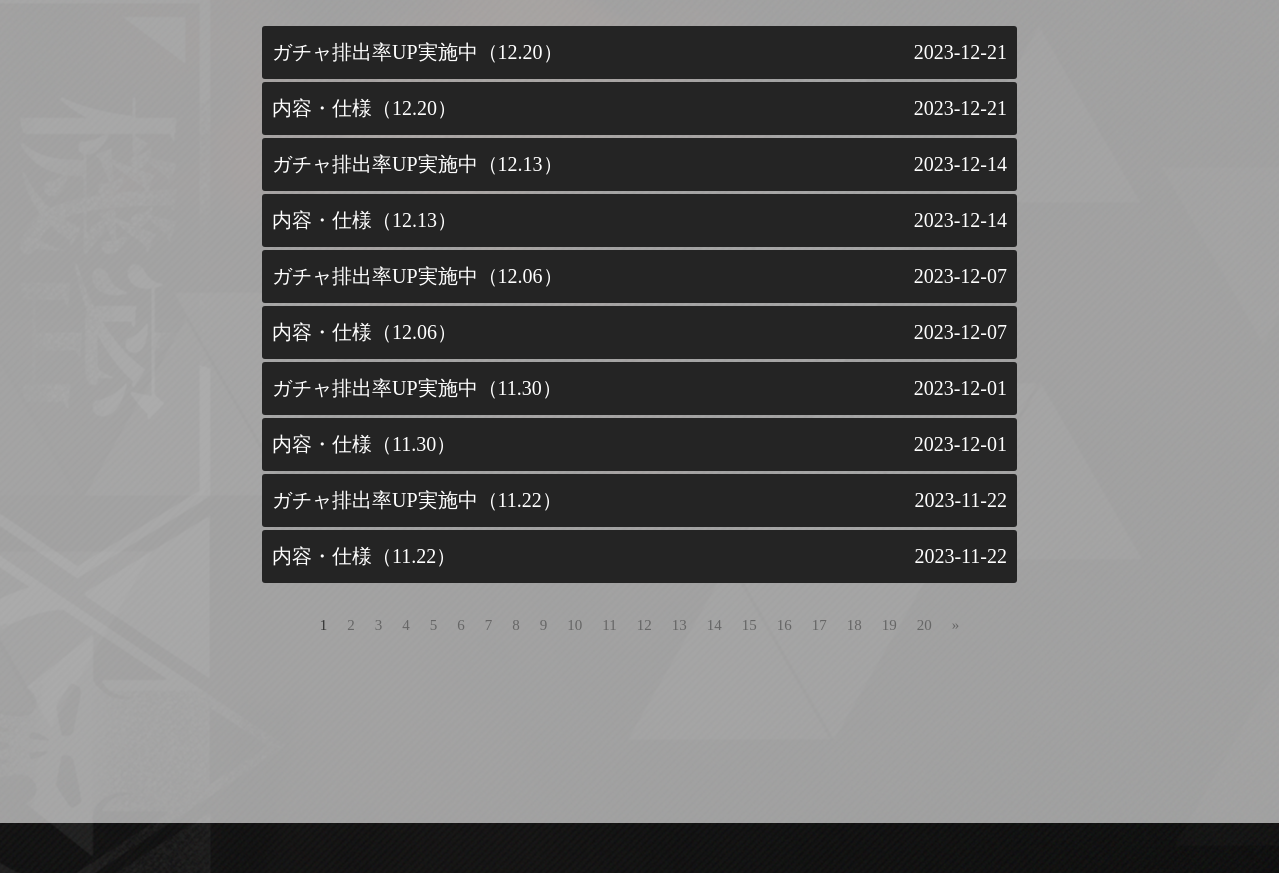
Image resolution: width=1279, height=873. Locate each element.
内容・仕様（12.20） (364, 108)
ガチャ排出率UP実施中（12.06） (417, 276)
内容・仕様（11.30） (364, 444)
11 (609, 625)
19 (889, 625)
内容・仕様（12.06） (364, 332)
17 (819, 625)
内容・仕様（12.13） (364, 220)
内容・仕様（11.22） (364, 556)
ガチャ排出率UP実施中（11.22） (417, 500)
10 (574, 625)
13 (679, 625)
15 (749, 625)
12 (644, 625)
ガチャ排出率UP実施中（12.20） (417, 52)
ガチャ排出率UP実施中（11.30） (417, 388)
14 (714, 625)
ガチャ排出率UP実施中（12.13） (417, 164)
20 (924, 625)
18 (854, 625)
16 (784, 625)
